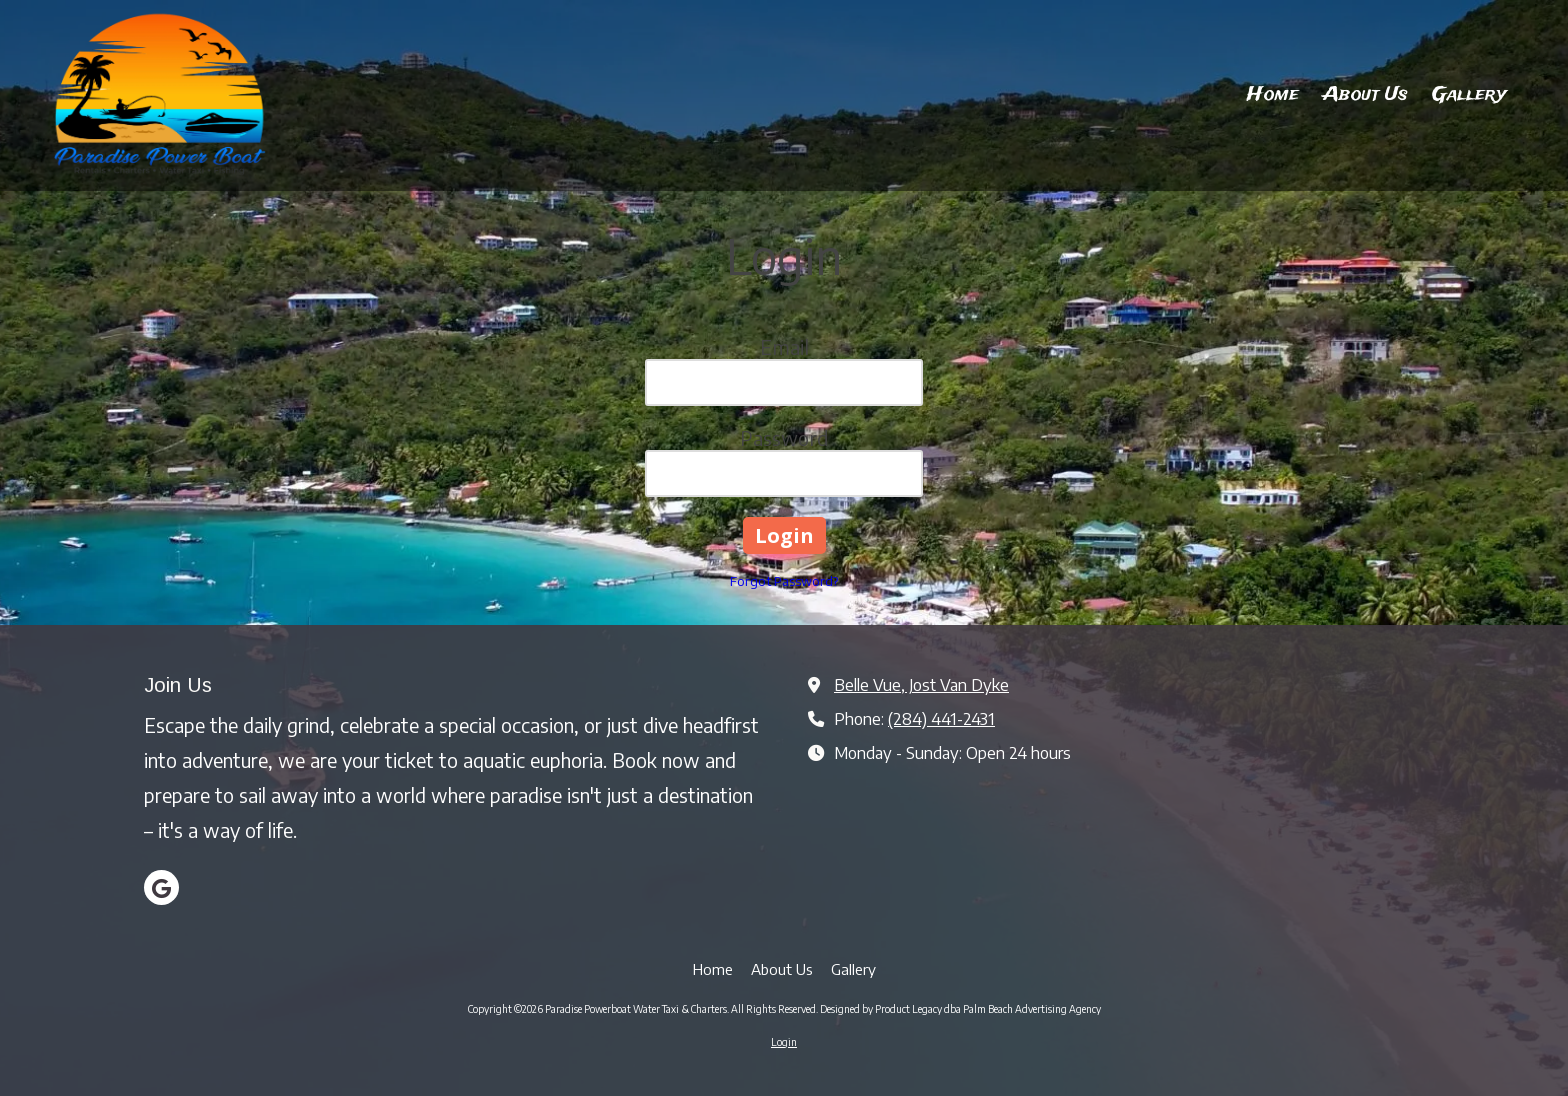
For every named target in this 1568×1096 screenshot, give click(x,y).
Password (784, 437)
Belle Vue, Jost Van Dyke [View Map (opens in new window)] (921, 684)
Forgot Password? (784, 581)
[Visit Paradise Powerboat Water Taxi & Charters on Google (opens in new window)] (161, 887)
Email (784, 346)
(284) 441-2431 (941, 718)
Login (784, 1042)
